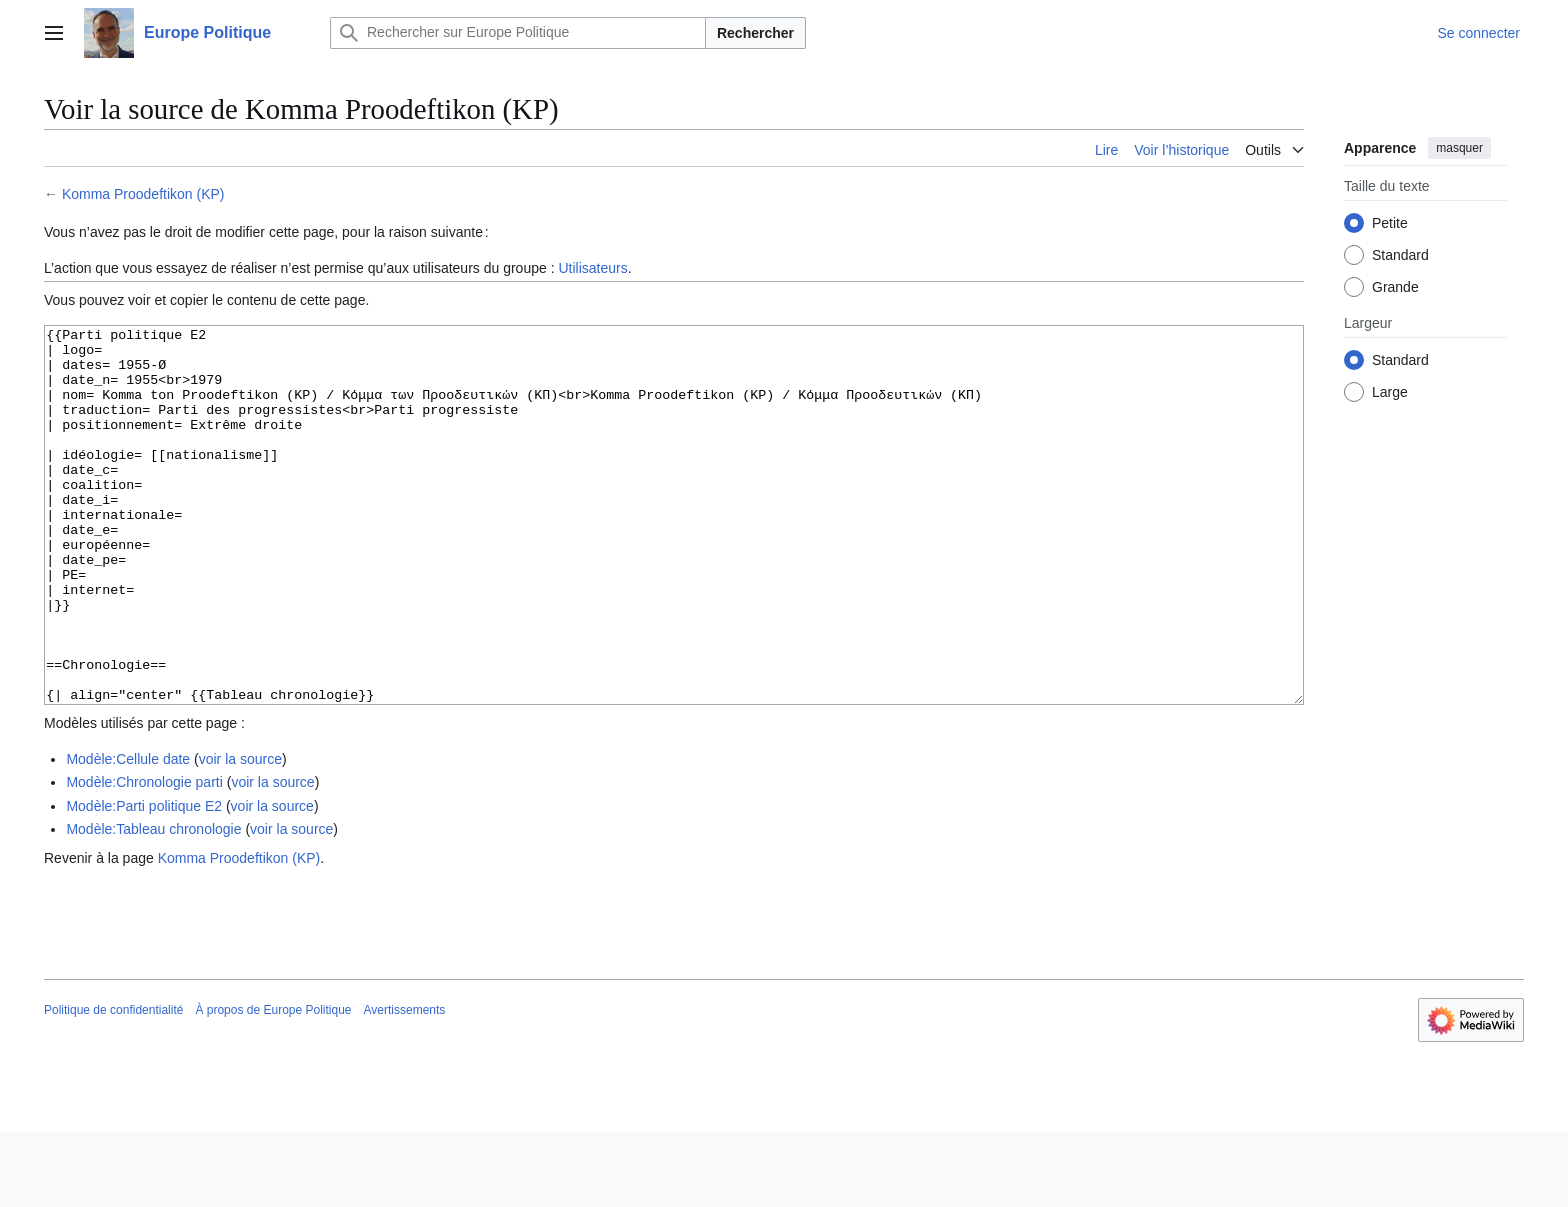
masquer (1459, 148)
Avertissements (405, 1085)
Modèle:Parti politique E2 (144, 881)
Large (1390, 392)
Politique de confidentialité (113, 1085)
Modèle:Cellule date (128, 834)
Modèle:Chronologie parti (144, 857)
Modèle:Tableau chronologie (153, 904)
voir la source (240, 834)
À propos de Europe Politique (273, 1085)
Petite (1390, 223)
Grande (1395, 287)
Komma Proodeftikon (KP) (143, 194)
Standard (1400, 255)
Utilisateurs (592, 268)
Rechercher (755, 33)
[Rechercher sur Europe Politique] (518, 33)
